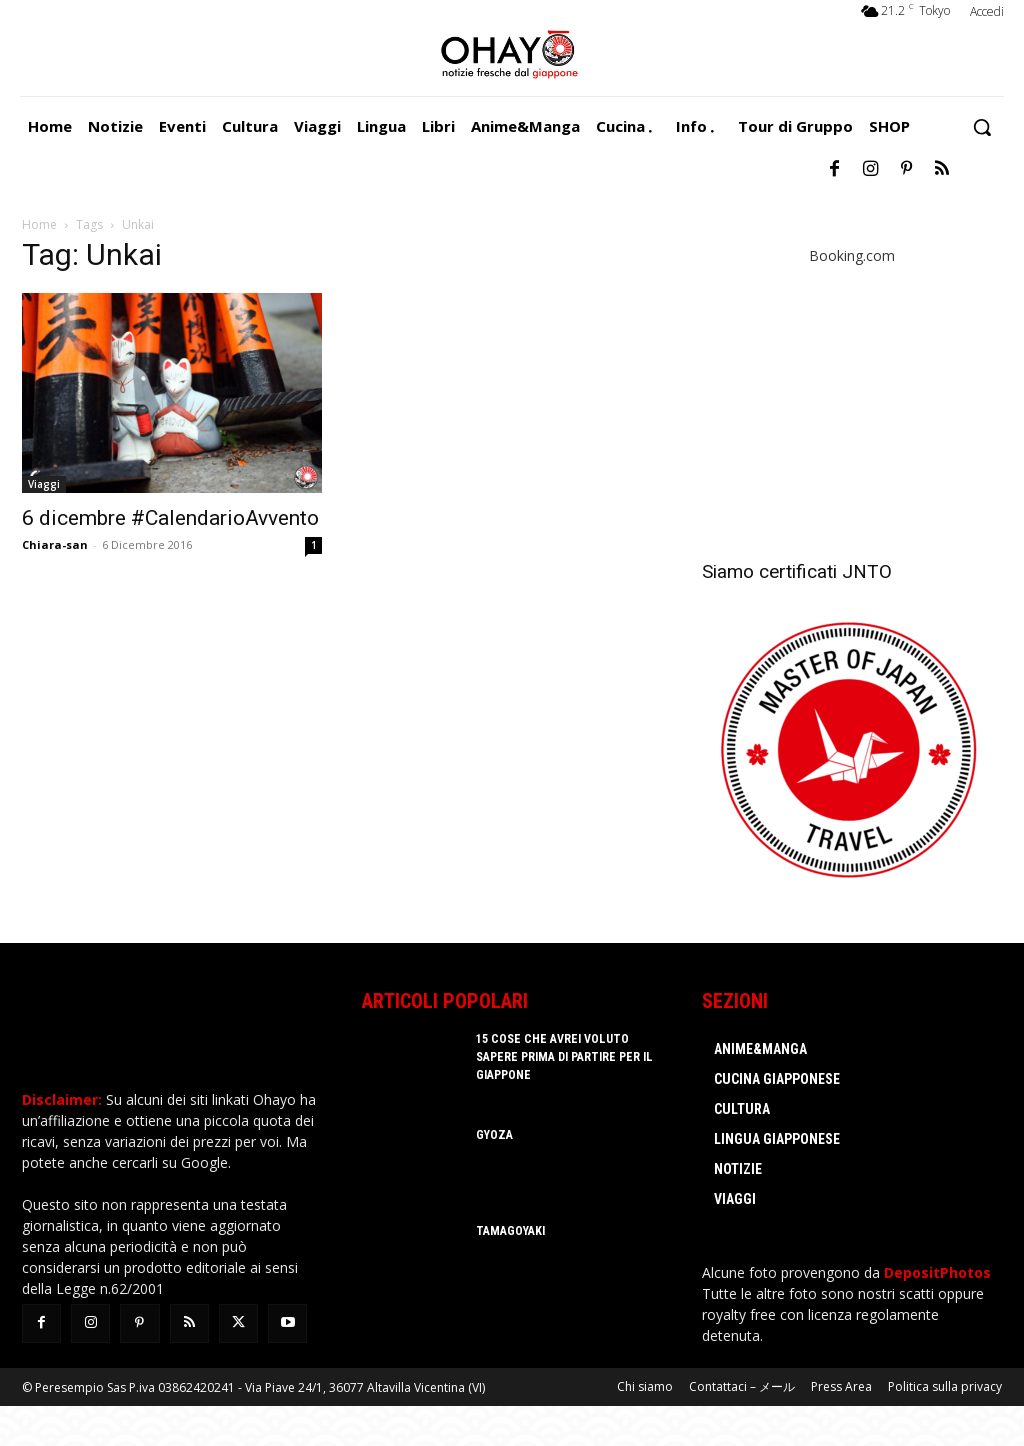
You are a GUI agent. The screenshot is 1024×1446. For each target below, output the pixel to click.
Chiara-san (55, 544)
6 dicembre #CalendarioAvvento (170, 518)
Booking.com (852, 255)
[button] (982, 127)
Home (39, 224)
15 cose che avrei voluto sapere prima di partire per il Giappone (563, 1057)
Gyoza (494, 1135)
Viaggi (44, 484)
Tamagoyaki (510, 1231)
